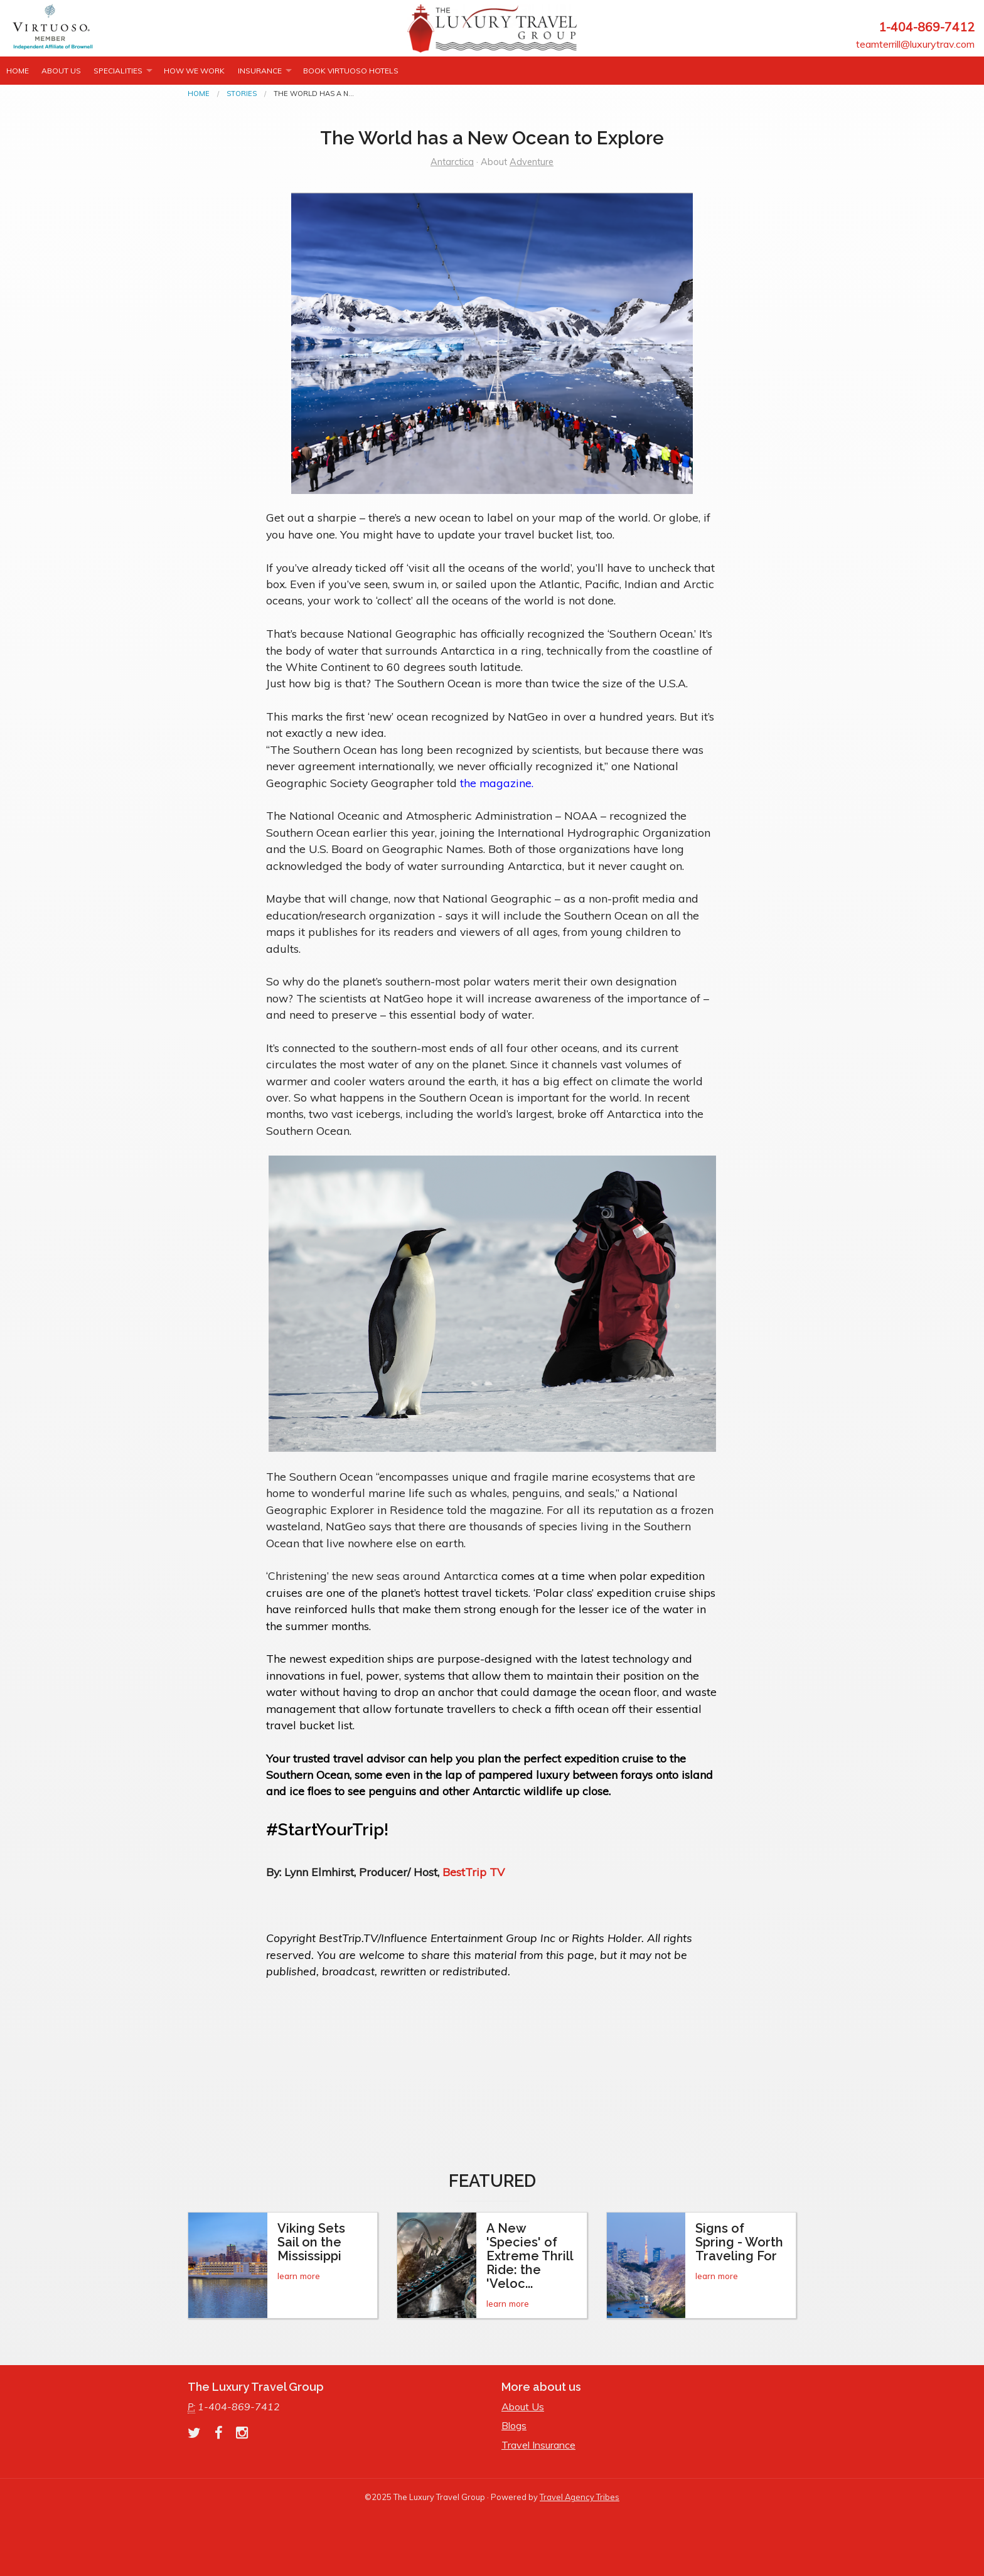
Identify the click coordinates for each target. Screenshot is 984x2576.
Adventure (532, 162)
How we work (194, 70)
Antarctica (452, 162)
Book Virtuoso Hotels (350, 70)
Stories (242, 93)
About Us (61, 70)
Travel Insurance (538, 2445)
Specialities (118, 70)
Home (17, 70)
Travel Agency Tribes (579, 2497)
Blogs (514, 2425)
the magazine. (496, 783)
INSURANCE (260, 70)
